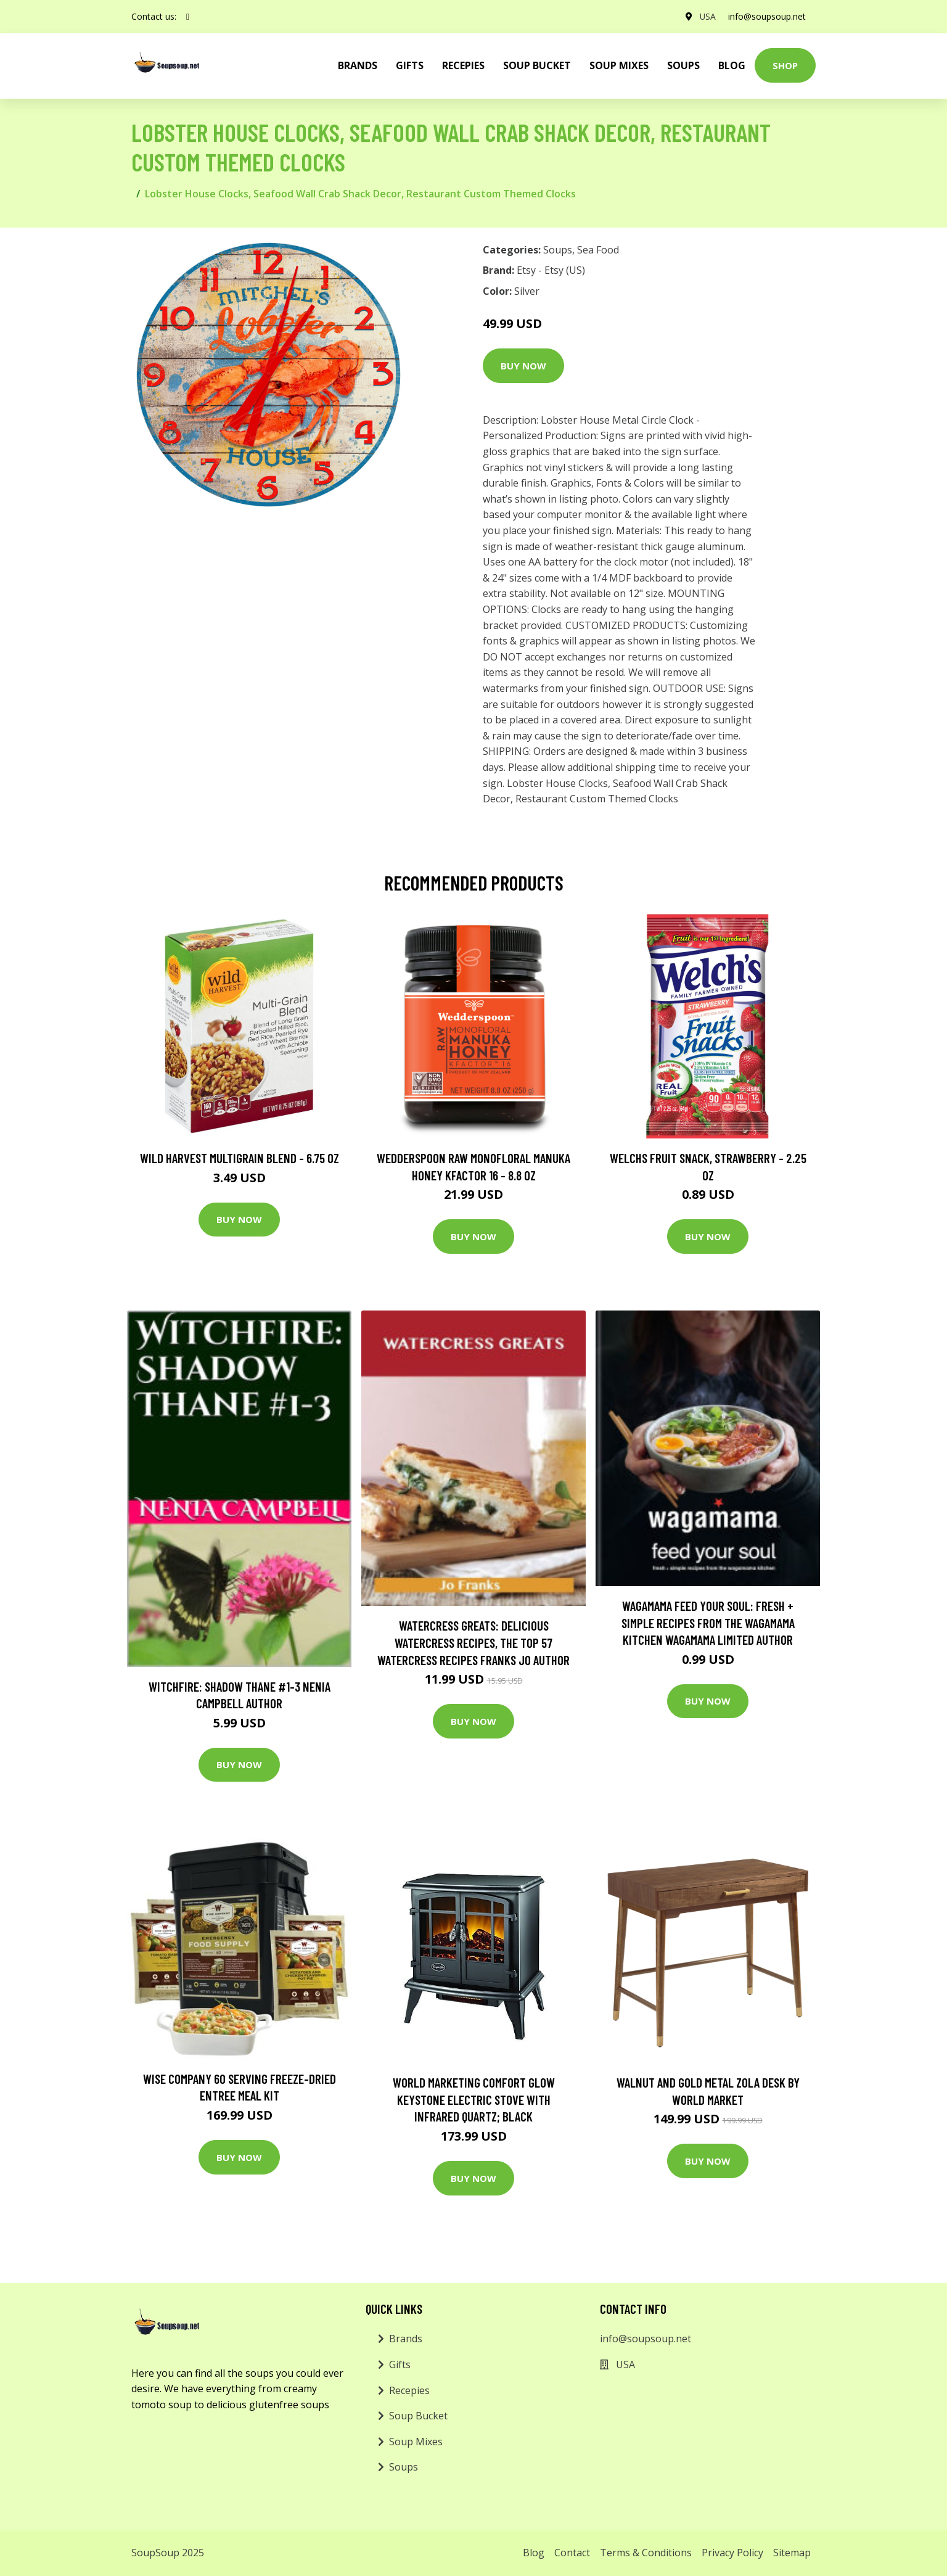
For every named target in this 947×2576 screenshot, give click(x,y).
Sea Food (598, 250)
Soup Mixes (619, 65)
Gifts (410, 65)
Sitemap (792, 2552)
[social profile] (187, 16)
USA (707, 16)
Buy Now (523, 366)
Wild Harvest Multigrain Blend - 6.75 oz (239, 1158)
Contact (572, 2552)
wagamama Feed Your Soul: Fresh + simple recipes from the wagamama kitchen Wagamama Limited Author (708, 1622)
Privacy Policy (732, 2552)
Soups (683, 65)
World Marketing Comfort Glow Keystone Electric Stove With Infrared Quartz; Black (474, 2099)
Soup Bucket (537, 65)
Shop (785, 65)
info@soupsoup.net (767, 16)
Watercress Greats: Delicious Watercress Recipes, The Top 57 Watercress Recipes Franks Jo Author (473, 1642)
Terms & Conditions (646, 2552)
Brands (405, 2338)
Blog (731, 65)
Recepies (463, 65)
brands (357, 65)
